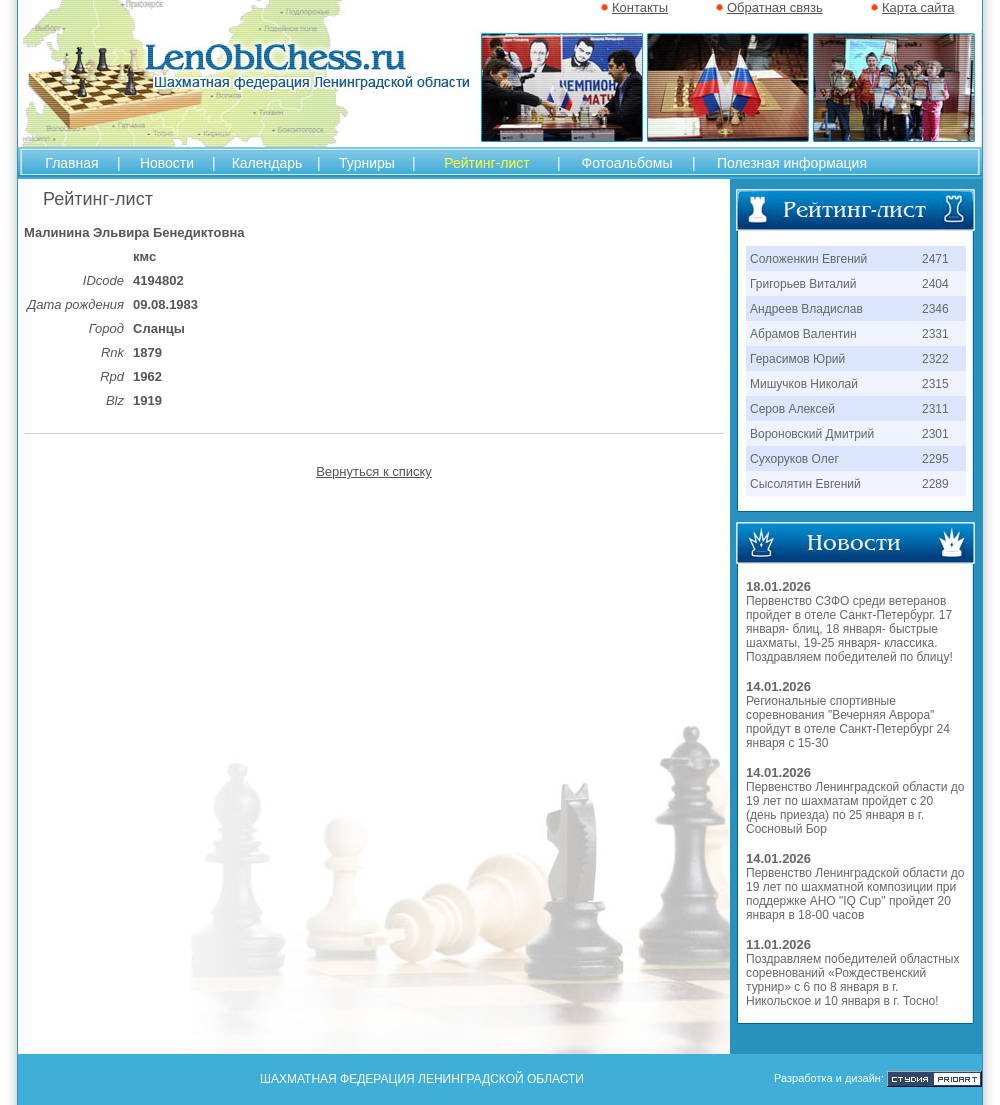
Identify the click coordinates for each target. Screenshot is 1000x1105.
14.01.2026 (778, 686)
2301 (935, 434)
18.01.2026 (778, 586)
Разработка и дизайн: (829, 1078)
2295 (935, 459)
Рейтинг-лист (486, 163)
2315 (935, 384)
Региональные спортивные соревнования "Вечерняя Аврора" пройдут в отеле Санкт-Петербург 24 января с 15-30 (848, 722)
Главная (71, 163)
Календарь (267, 163)
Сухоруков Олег (794, 459)
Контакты (640, 7)
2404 (935, 284)
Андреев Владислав (806, 309)
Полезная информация (792, 163)
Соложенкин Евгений (808, 259)
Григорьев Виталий (803, 284)
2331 (935, 334)
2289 (935, 484)
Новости (167, 163)
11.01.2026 (778, 944)
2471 (935, 259)
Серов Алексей (792, 409)
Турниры (367, 163)
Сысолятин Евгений (805, 484)
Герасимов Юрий (797, 359)
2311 (935, 409)
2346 (935, 309)
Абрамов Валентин (803, 334)
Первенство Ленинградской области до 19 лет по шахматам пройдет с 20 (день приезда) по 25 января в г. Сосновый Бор (855, 808)
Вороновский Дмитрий (812, 434)
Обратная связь (775, 7)
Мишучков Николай (804, 384)
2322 (935, 359)
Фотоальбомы (627, 163)
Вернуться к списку (374, 471)
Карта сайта (918, 7)
